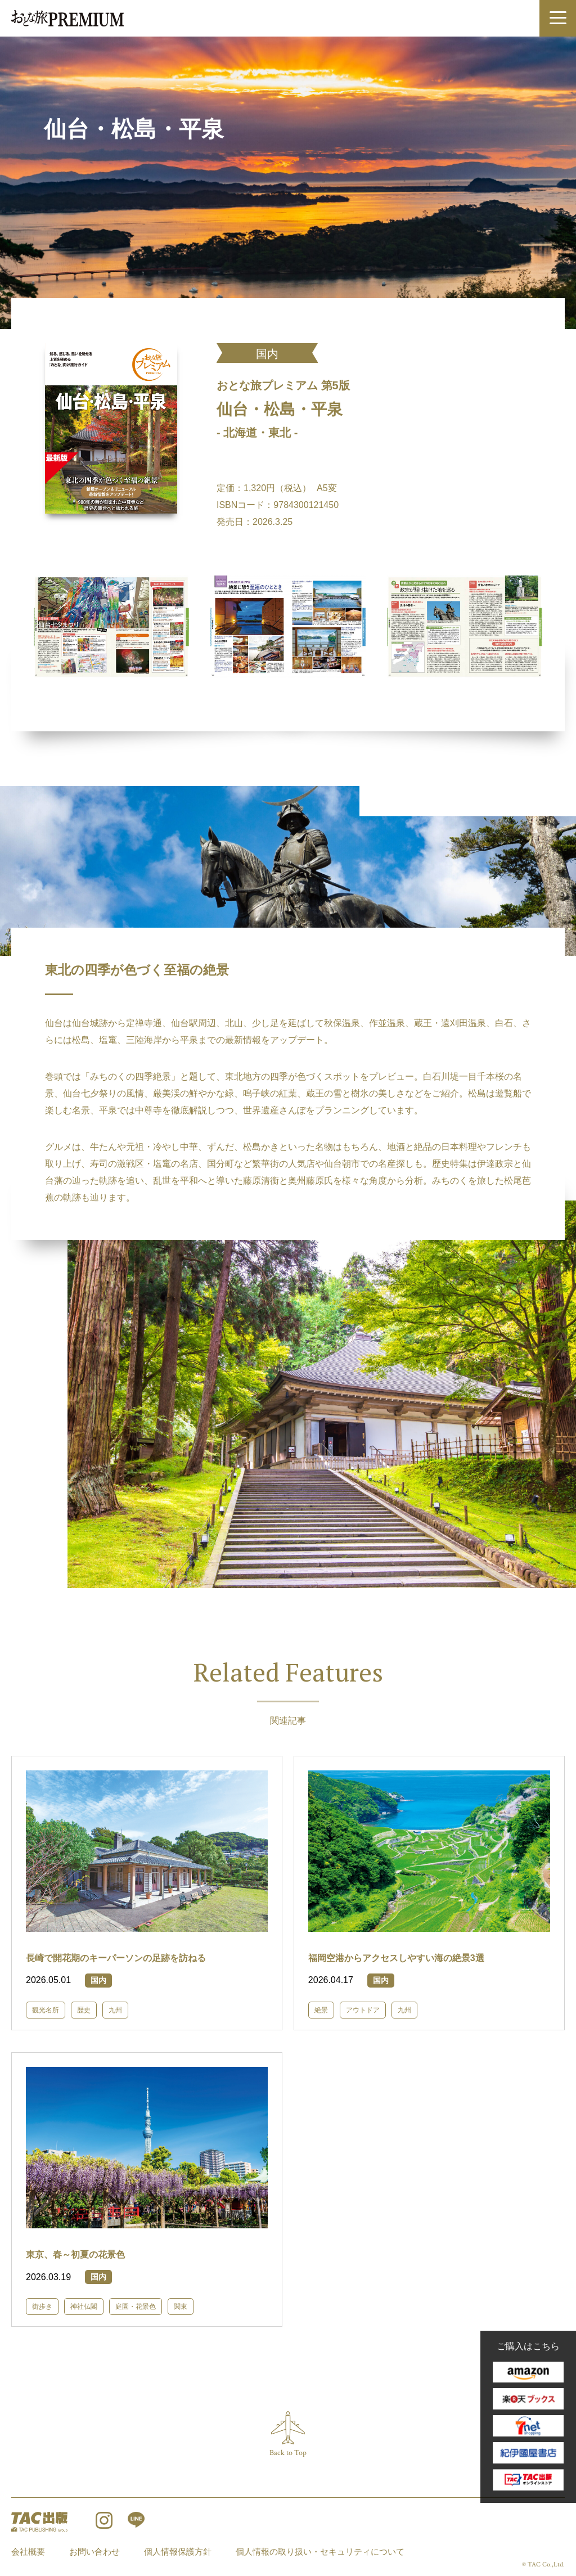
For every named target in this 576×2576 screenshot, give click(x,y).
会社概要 (28, 2551)
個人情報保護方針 (178, 2551)
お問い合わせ (94, 2551)
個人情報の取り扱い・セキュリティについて (320, 2551)
